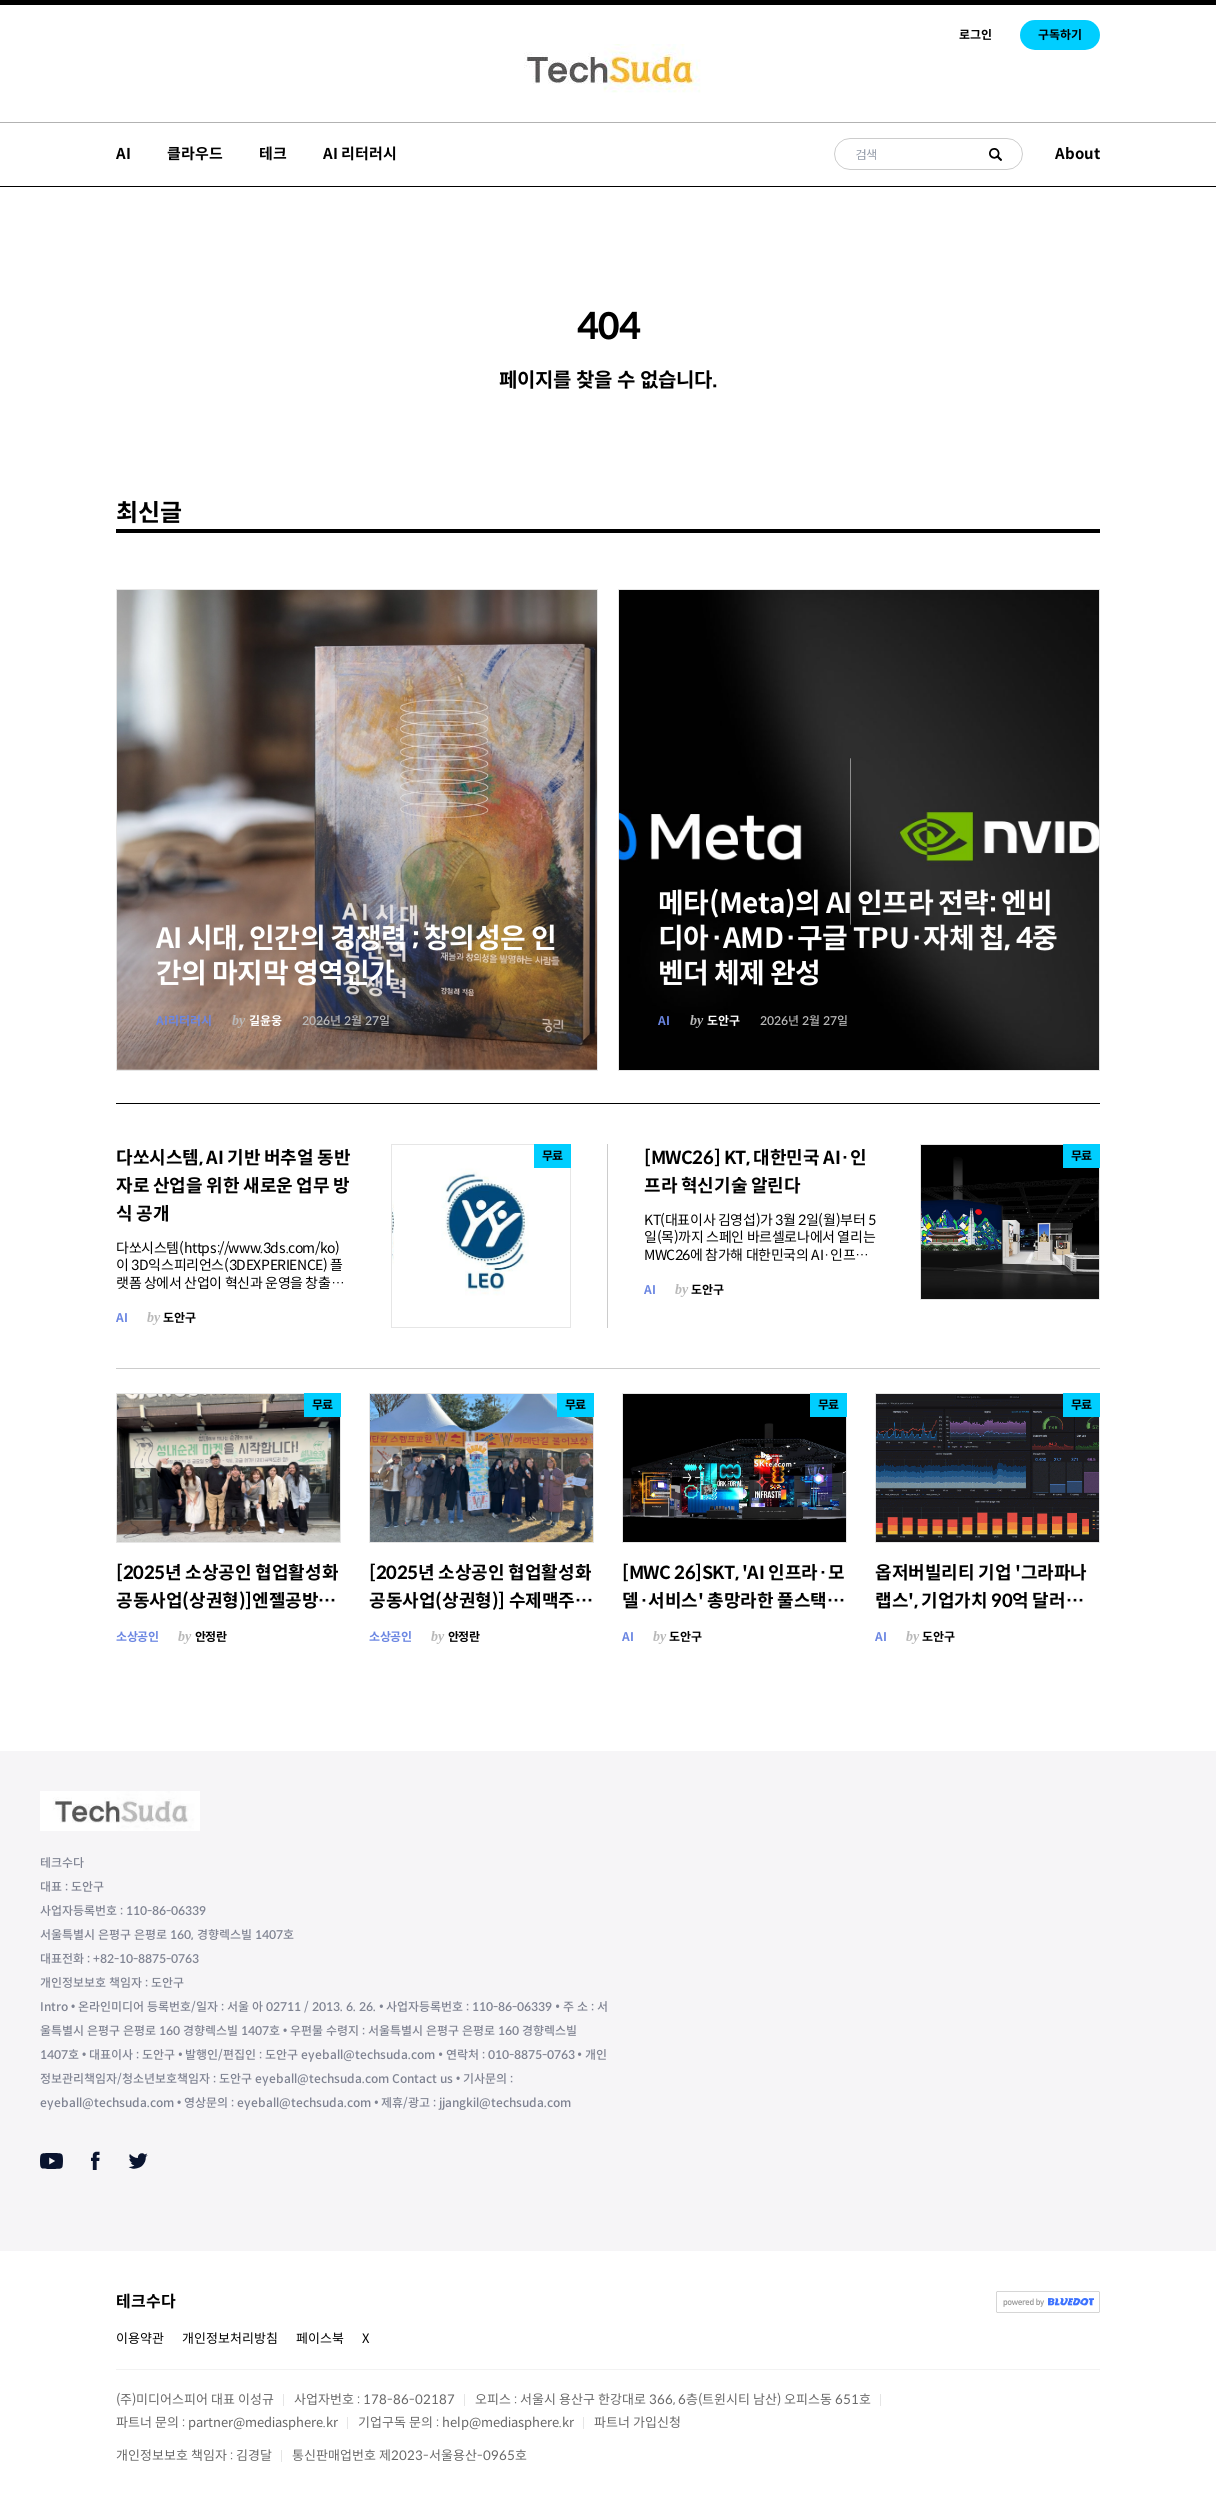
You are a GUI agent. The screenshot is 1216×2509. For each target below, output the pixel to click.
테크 (273, 153)
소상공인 (137, 1636)
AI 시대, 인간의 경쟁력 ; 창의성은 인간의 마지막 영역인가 (356, 956)
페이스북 (320, 2338)
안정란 (211, 1636)
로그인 (975, 34)
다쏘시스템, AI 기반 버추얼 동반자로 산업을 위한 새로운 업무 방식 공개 (233, 1186)
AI (123, 153)
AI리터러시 (184, 1020)
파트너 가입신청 (637, 2422)
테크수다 (146, 2301)
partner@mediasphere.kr (263, 2422)
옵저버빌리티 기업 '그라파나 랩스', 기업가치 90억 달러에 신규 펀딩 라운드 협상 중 (981, 1601)
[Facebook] (95, 2161)
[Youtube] (51, 2161)
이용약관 (140, 2338)
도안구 (723, 1020)
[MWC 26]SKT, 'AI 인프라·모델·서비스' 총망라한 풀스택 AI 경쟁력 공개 (733, 1601)
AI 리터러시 (360, 153)
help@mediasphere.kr (508, 2422)
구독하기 (1060, 34)
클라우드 (195, 153)
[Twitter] (138, 2161)
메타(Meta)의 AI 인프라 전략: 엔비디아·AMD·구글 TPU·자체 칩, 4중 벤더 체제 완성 (858, 938)
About (1077, 153)
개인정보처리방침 (230, 2338)
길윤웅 (265, 1020)
